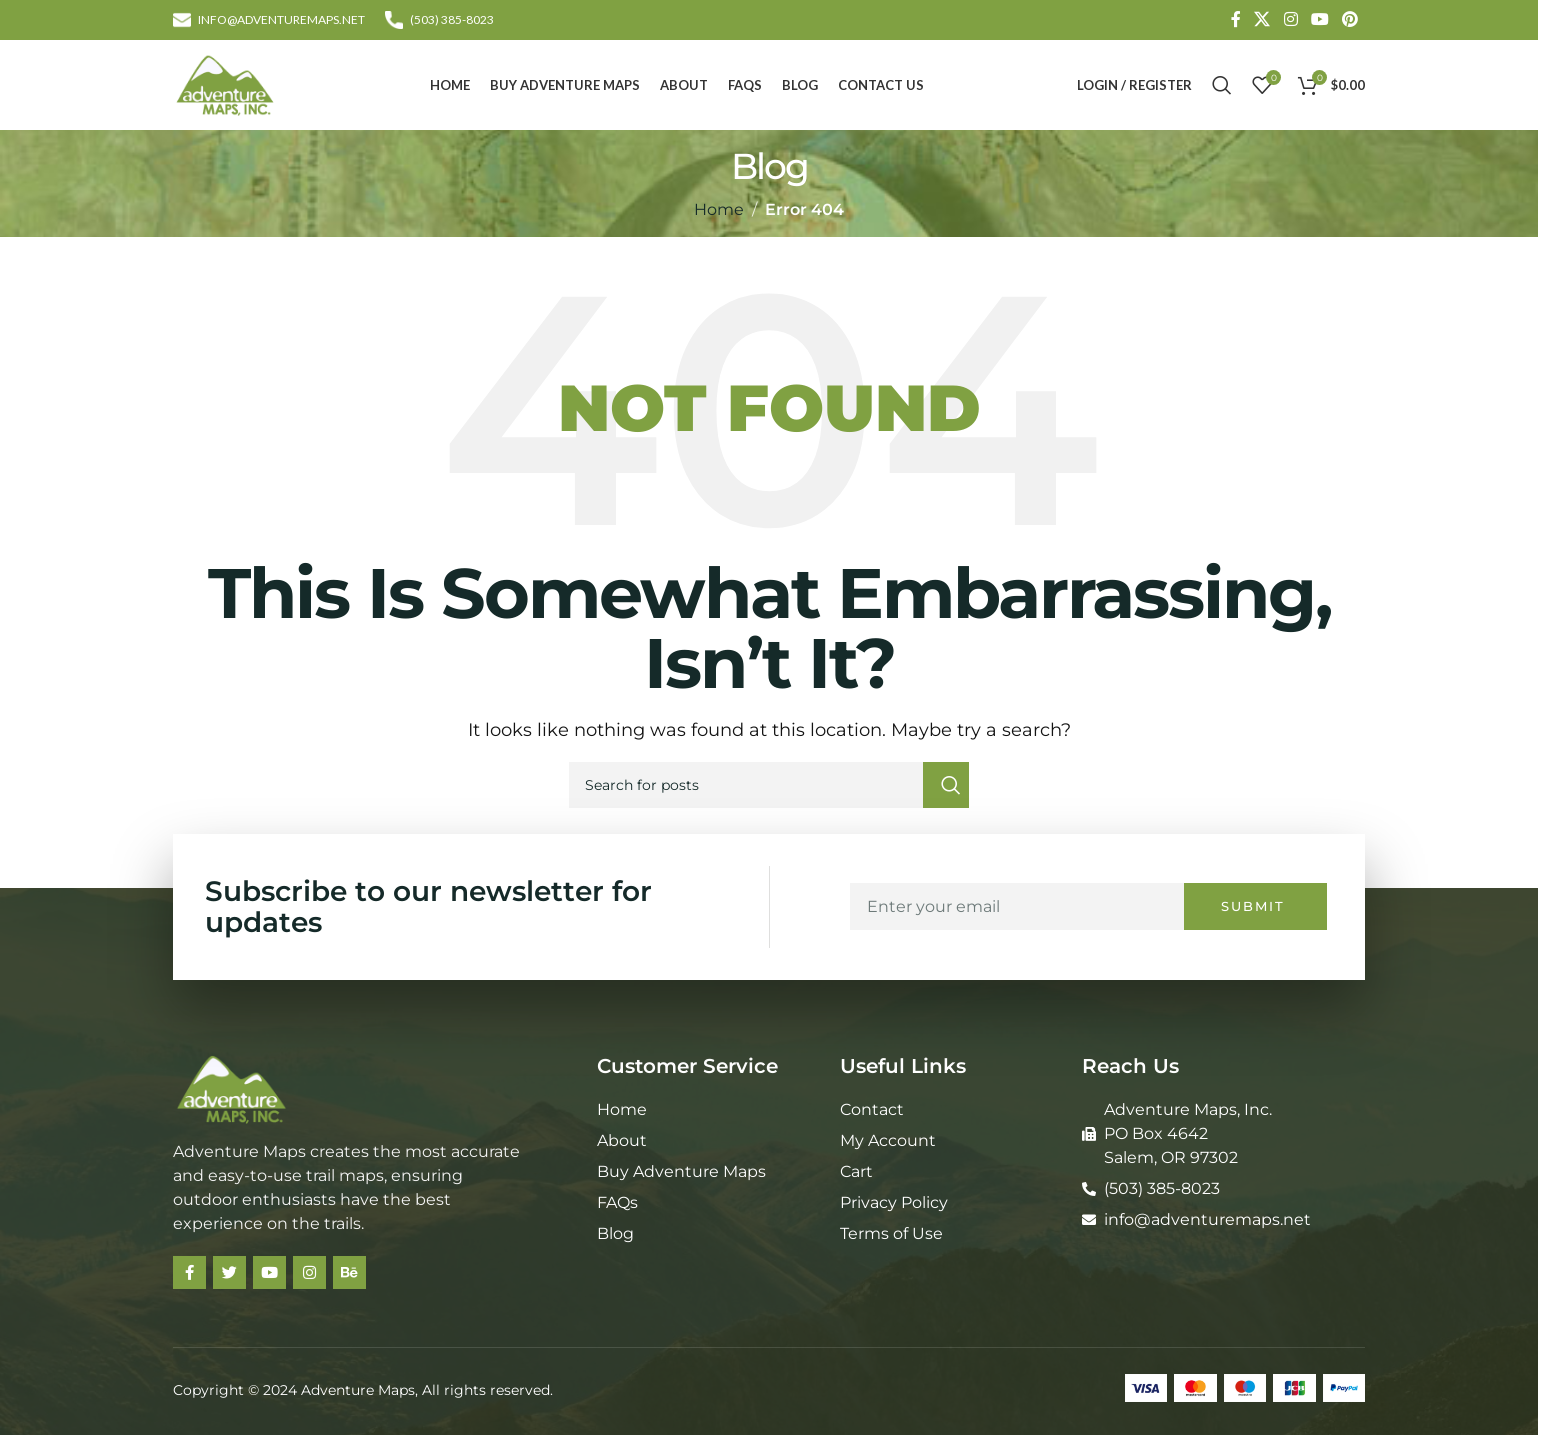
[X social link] (1262, 19)
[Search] (1222, 85)
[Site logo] (225, 83)
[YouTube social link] (1319, 19)
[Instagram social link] (1290, 19)
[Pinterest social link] (1350, 19)
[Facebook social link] (1236, 19)
